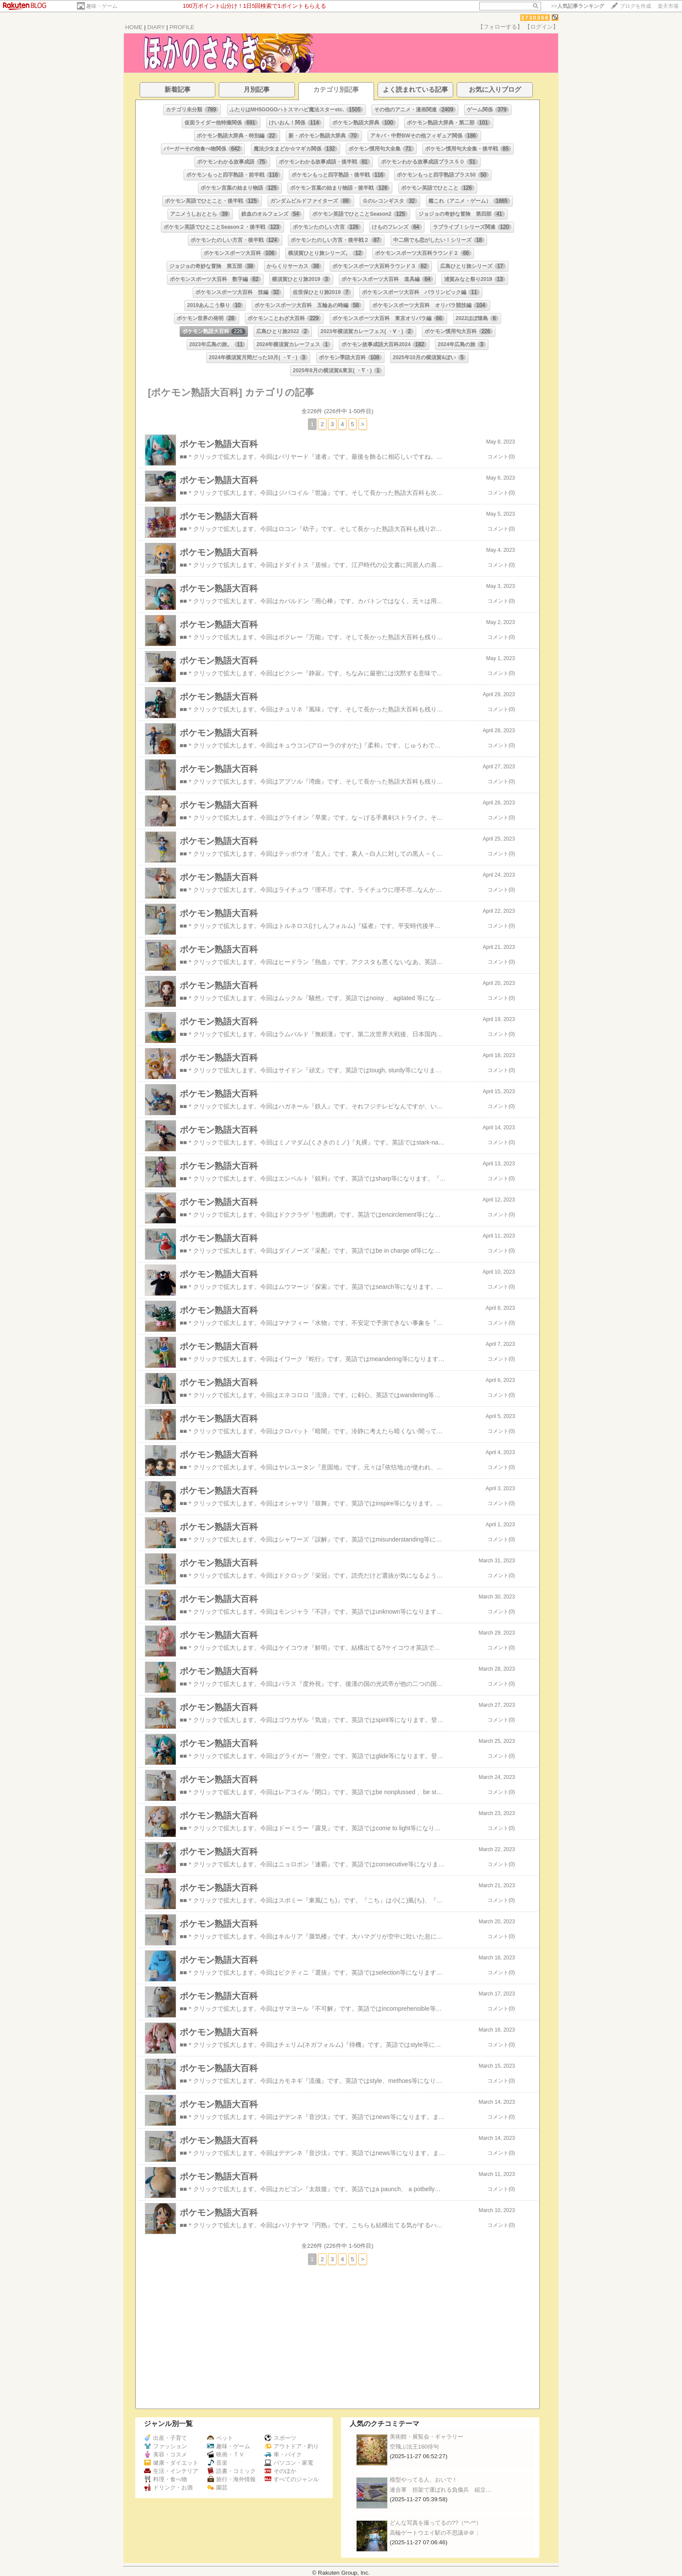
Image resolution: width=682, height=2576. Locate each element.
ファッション (165, 2446)
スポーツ (280, 2438)
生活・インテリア (171, 2471)
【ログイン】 (541, 26)
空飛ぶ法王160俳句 (414, 2446)
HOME (134, 27)
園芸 (217, 2487)
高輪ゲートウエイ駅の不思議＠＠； (435, 2532)
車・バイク (283, 2454)
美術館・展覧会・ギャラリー (426, 2436)
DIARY (156, 27)
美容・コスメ (165, 2454)
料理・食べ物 (165, 2479)
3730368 (535, 17)
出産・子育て (165, 2438)
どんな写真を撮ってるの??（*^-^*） (435, 2522)
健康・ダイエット (171, 2462)
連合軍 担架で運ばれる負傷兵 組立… (440, 2489)
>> (577, 6)
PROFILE (182, 27)
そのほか (280, 2471)
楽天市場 (668, 6)
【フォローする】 (500, 26)
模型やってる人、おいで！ (424, 2479)
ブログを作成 (635, 6)
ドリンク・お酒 (168, 2487)
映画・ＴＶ (225, 2454)
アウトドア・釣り (291, 2446)
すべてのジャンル (291, 2479)
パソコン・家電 (288, 2462)
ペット (220, 2438)
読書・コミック (231, 2471)
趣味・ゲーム (101, 6)
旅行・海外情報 (231, 2479)
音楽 (217, 2462)
